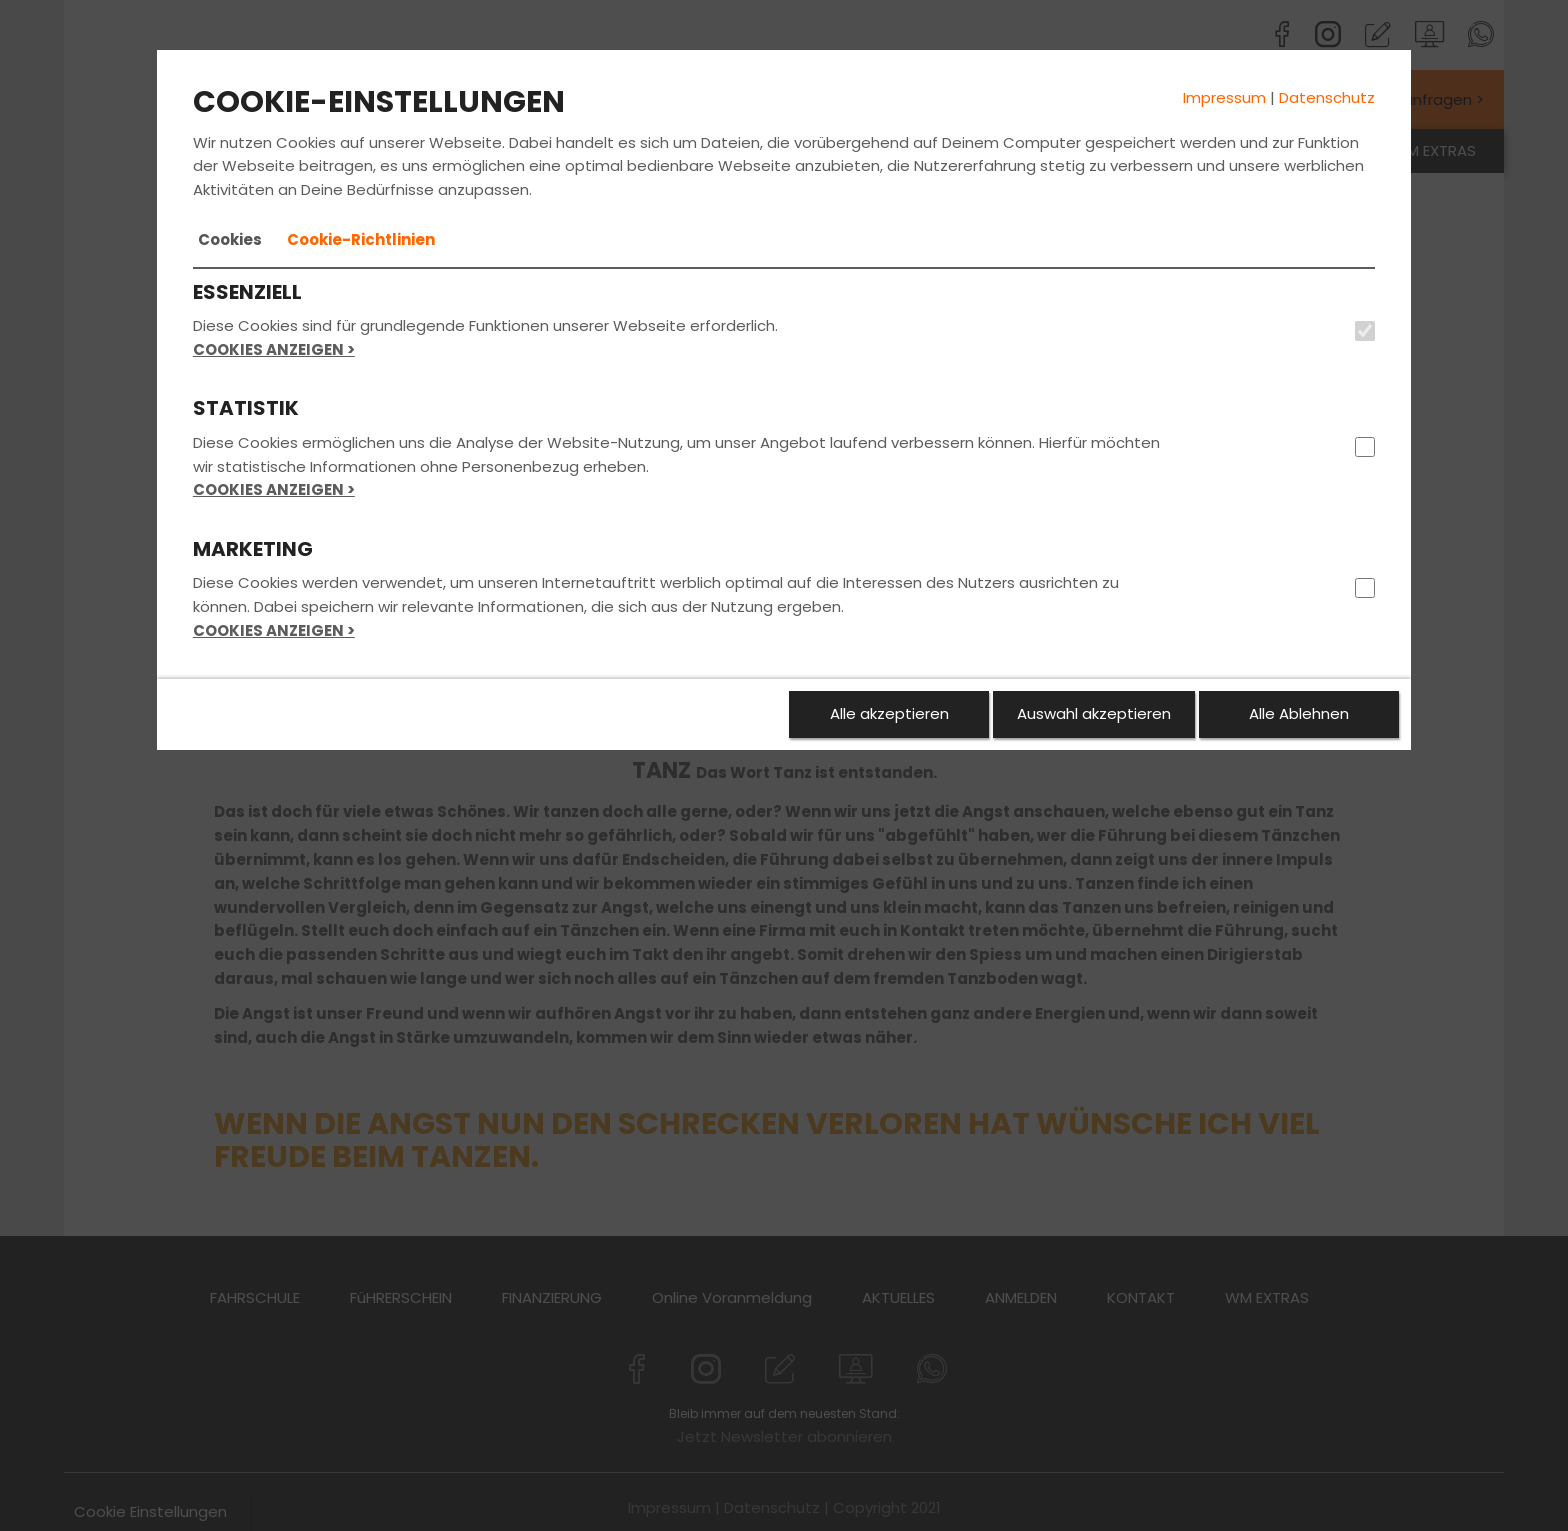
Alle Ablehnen (1299, 713)
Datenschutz (1327, 97)
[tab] (230, 240)
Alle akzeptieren (889, 713)
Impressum (1224, 97)
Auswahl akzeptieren (1094, 713)
